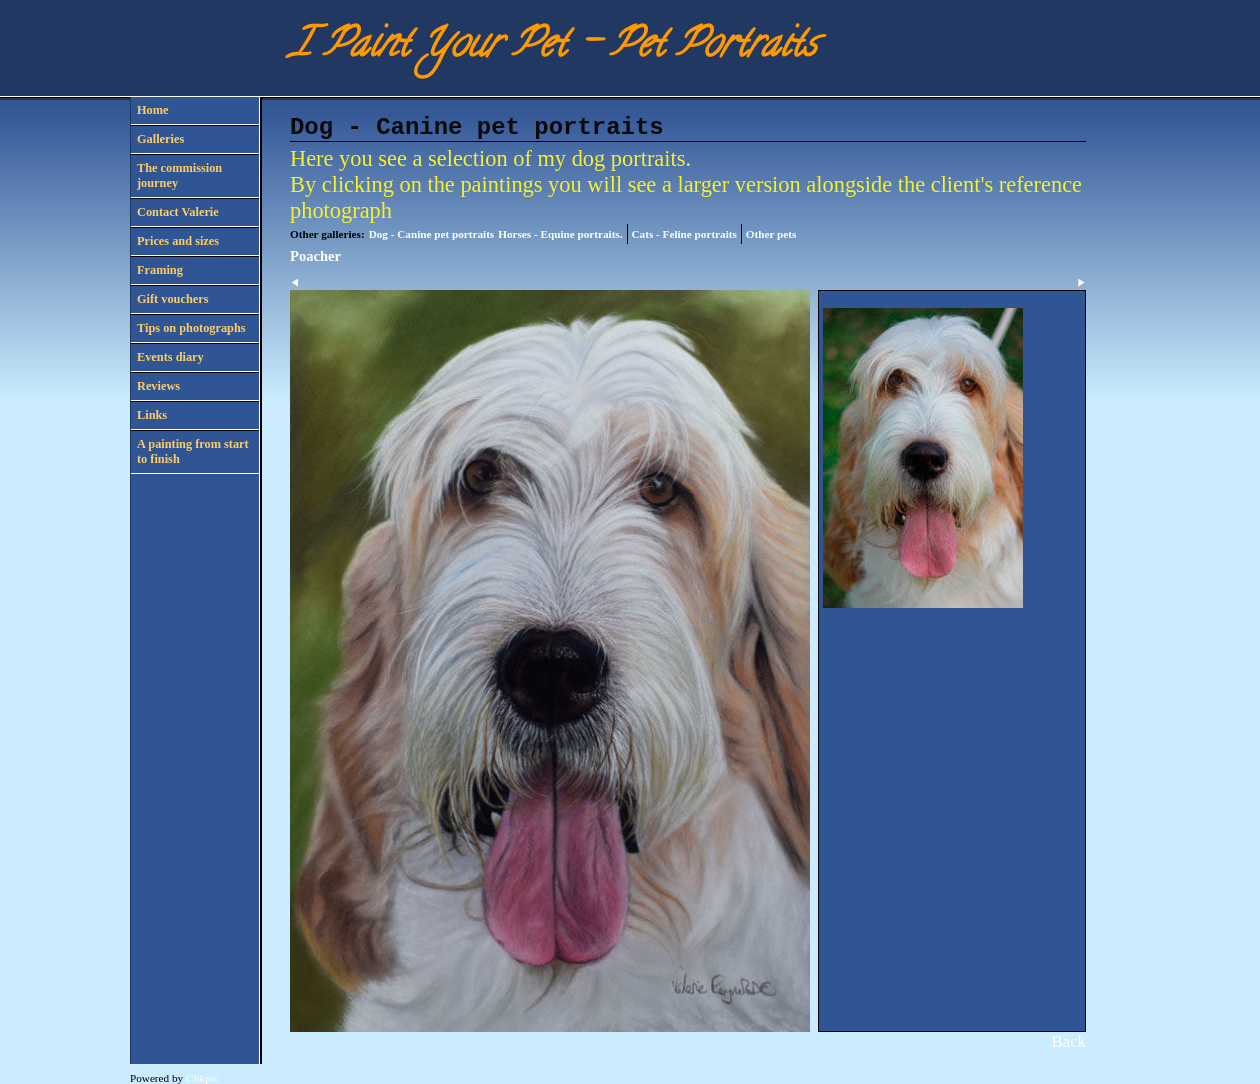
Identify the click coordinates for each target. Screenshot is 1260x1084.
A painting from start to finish (193, 451)
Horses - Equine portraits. (560, 234)
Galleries (160, 139)
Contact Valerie (178, 212)
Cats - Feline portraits (684, 234)
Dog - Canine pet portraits (432, 234)
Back (1069, 1041)
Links (152, 415)
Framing (160, 270)
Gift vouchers (172, 299)
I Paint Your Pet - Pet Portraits (553, 47)
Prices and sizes (178, 241)
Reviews (158, 386)
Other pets (771, 234)
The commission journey (179, 175)
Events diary (170, 357)
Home (152, 110)
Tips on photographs (191, 328)
